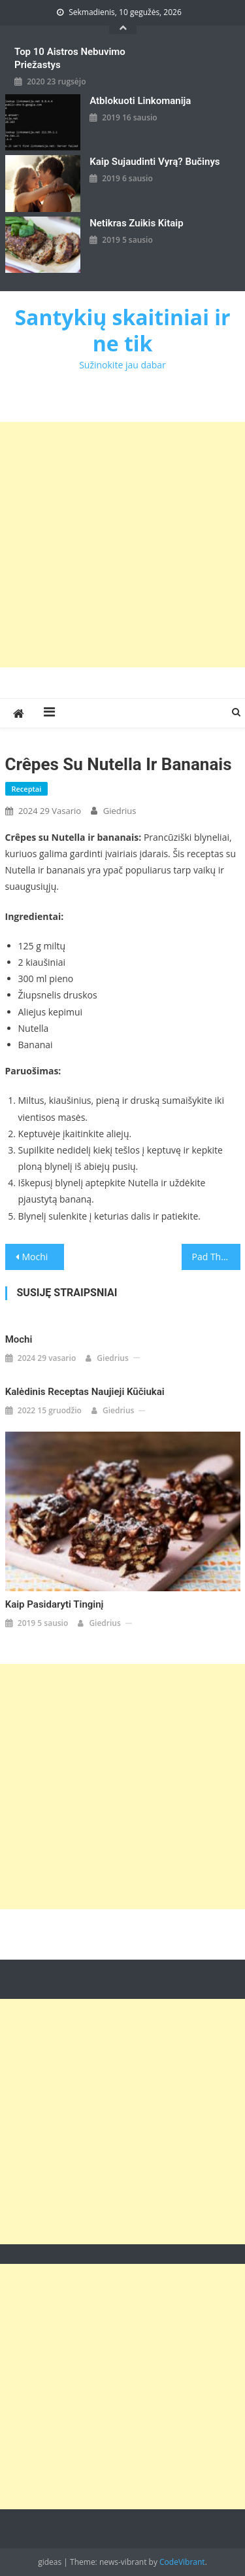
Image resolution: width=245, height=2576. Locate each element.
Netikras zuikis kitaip (136, 223)
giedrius (120, 811)
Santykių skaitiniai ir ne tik (122, 330)
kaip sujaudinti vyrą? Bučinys (155, 162)
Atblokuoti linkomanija (140, 101)
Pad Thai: (211, 1256)
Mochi (35, 1256)
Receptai (27, 789)
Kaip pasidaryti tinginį (54, 1604)
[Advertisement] (122, 544)
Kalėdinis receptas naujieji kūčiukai (85, 1392)
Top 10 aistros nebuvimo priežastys (69, 58)
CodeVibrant (182, 2561)
